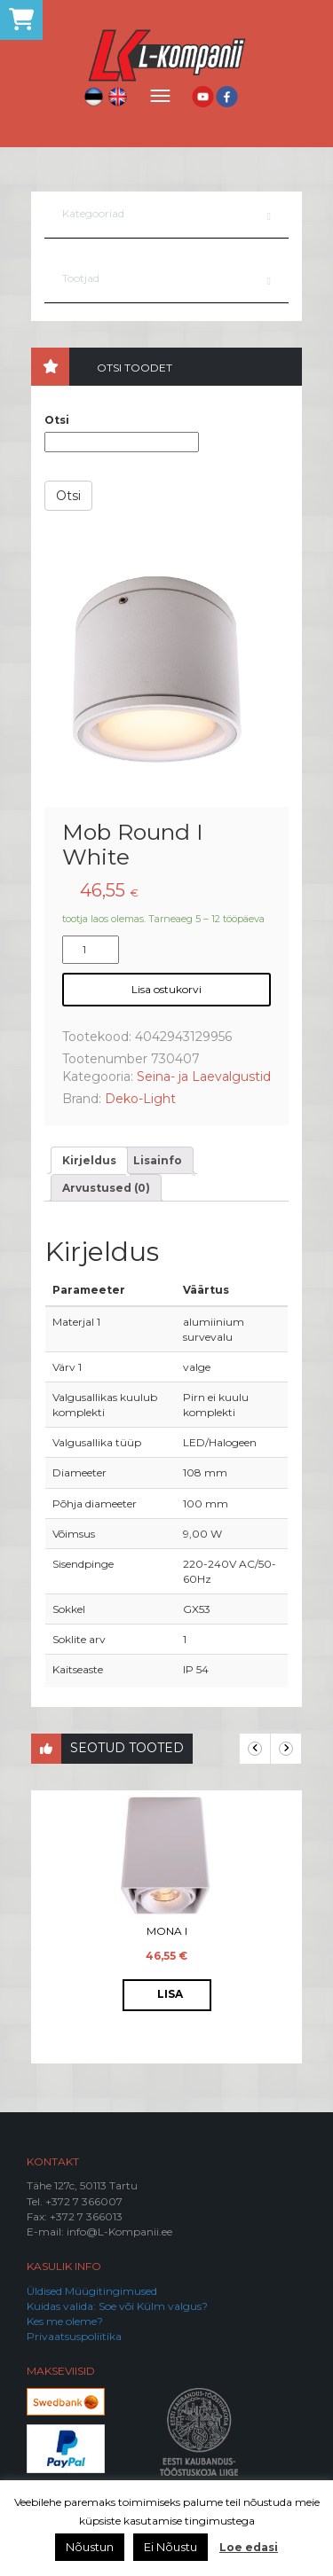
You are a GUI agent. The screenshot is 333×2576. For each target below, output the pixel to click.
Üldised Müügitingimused (92, 2291)
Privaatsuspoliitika (74, 2336)
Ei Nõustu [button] (170, 2547)
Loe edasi (248, 2547)
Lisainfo (157, 1160)
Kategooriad (93, 213)
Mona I (167, 1931)
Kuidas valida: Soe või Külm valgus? (117, 2306)
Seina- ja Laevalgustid (204, 1076)
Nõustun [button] (90, 2547)
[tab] (89, 1160)
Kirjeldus (89, 1160)
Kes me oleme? (65, 2321)
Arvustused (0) (106, 1187)
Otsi (56, 420)
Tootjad (80, 278)
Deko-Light (140, 1099)
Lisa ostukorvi (166, 989)
